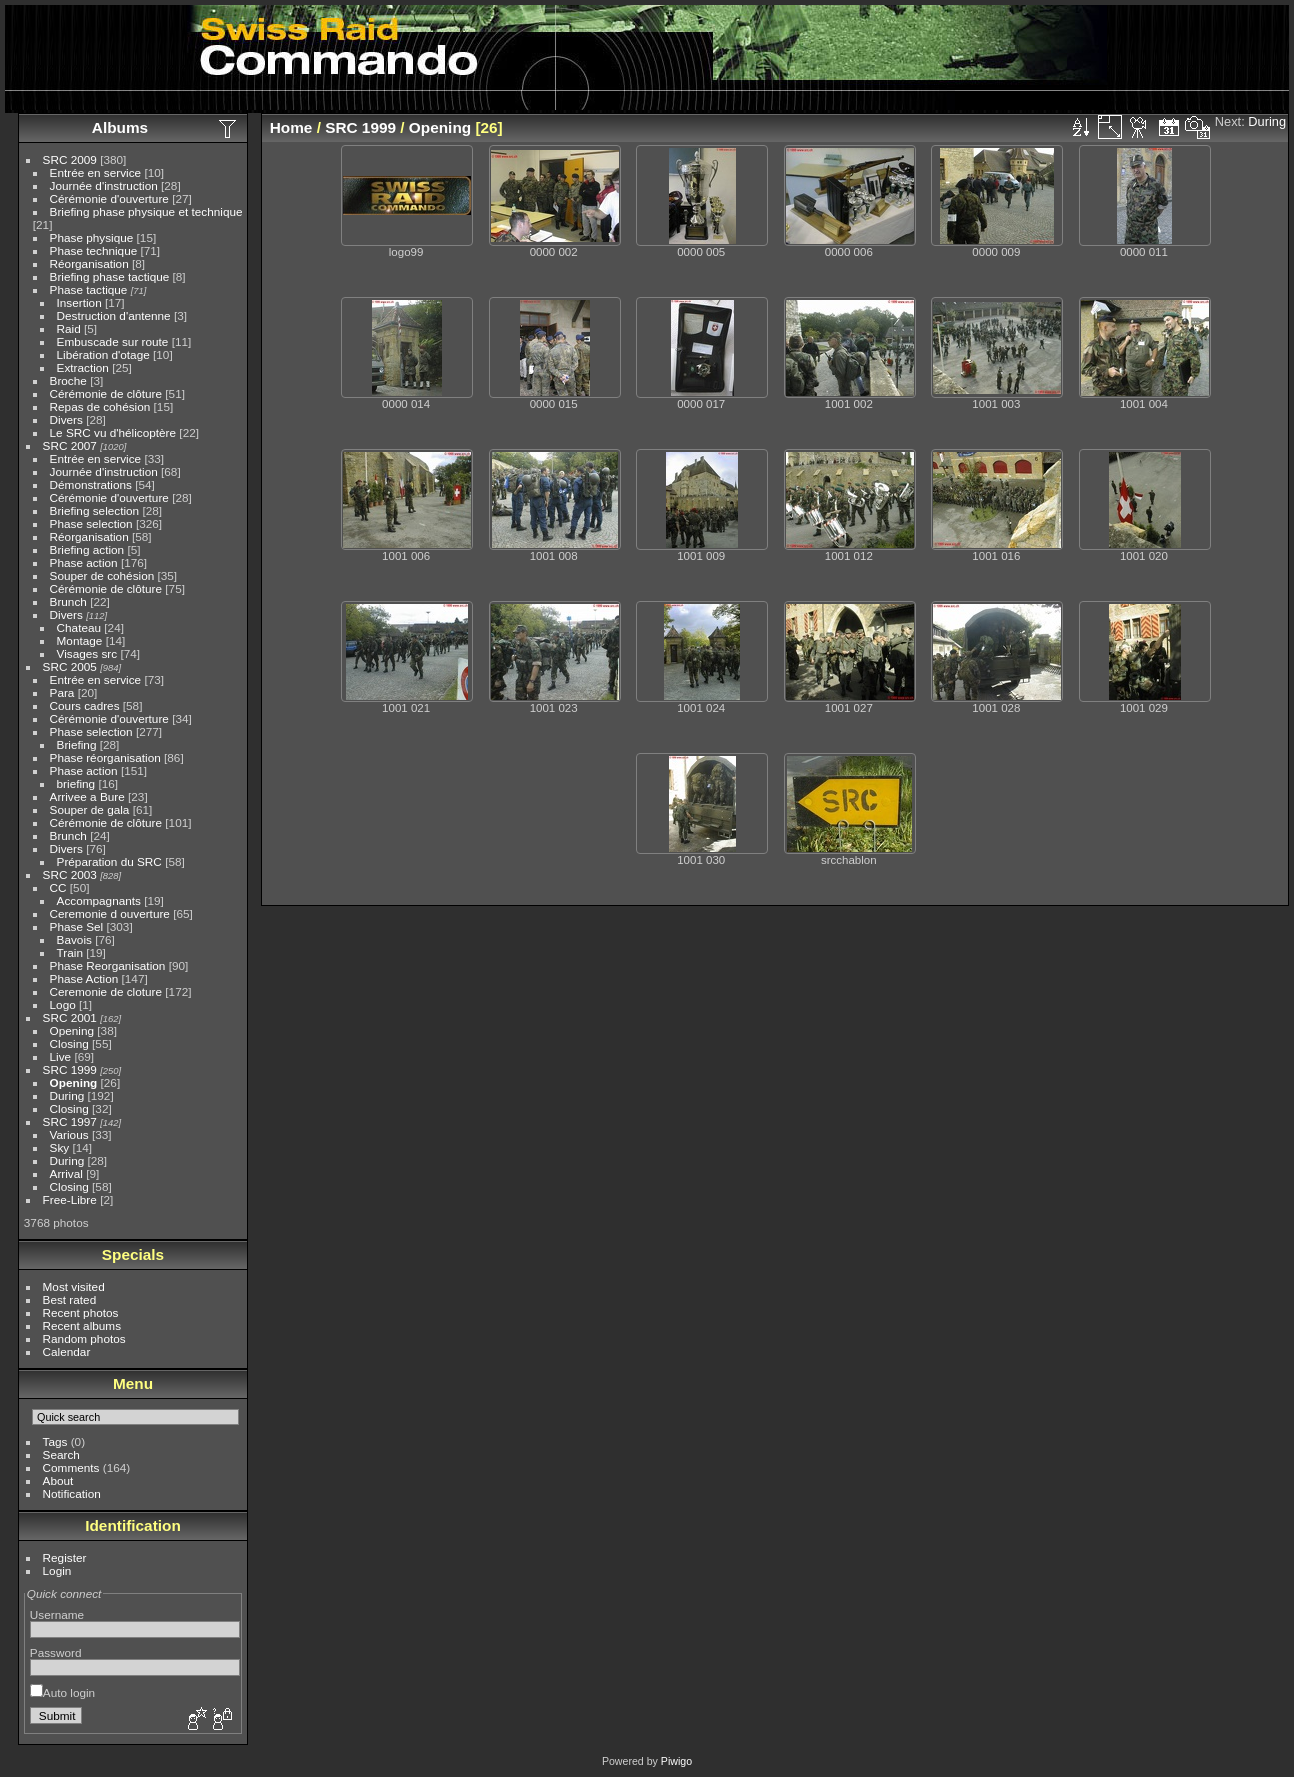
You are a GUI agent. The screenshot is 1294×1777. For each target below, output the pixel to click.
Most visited (74, 1286)
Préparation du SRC (109, 861)
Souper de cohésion (102, 575)
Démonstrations (91, 484)
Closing (69, 1043)
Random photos (84, 1338)
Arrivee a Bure (87, 796)
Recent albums (82, 1325)
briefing (76, 783)
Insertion (79, 302)
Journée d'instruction (104, 185)
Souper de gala (90, 809)
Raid (69, 328)
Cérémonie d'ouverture (109, 198)
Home (291, 127)
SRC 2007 (70, 445)
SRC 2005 (70, 666)
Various (69, 1134)
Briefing (77, 744)
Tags (55, 1441)
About (58, 1480)
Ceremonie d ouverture (110, 913)
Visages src (87, 653)
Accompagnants (99, 900)
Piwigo (676, 1761)
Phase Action (84, 978)
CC (58, 887)
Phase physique (92, 237)
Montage (80, 640)
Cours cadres (85, 705)
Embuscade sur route (113, 341)
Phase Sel (77, 926)
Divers (66, 419)
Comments (71, 1467)
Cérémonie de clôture (106, 393)
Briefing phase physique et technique (146, 211)
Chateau (79, 627)
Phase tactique (89, 289)
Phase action (84, 562)
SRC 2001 (70, 1017)
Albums (120, 127)
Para (62, 692)
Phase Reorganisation (108, 965)
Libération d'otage (103, 354)
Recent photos (81, 1312)
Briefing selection (95, 510)
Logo (63, 1004)
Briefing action (87, 549)
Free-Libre (70, 1199)
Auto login (62, 1692)
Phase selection (91, 523)
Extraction (83, 367)
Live (61, 1056)
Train (70, 952)
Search (61, 1454)
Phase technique (94, 250)
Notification (72, 1493)
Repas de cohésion (100, 406)
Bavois (74, 939)
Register (65, 1557)
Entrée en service (96, 172)
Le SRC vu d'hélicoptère (113, 432)
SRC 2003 (70, 874)
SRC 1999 (70, 1069)
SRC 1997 (70, 1121)
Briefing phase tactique (110, 276)
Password (56, 1652)
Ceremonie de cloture (106, 991)
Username (57, 1614)
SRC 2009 (70, 159)
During (67, 1095)
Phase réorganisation (105, 757)
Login (57, 1570)
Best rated (70, 1299)
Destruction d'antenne (114, 315)
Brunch (68, 601)
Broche (68, 380)
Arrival (66, 1173)
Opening (72, 1030)
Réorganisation (89, 263)
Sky (60, 1147)
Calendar (67, 1351)
